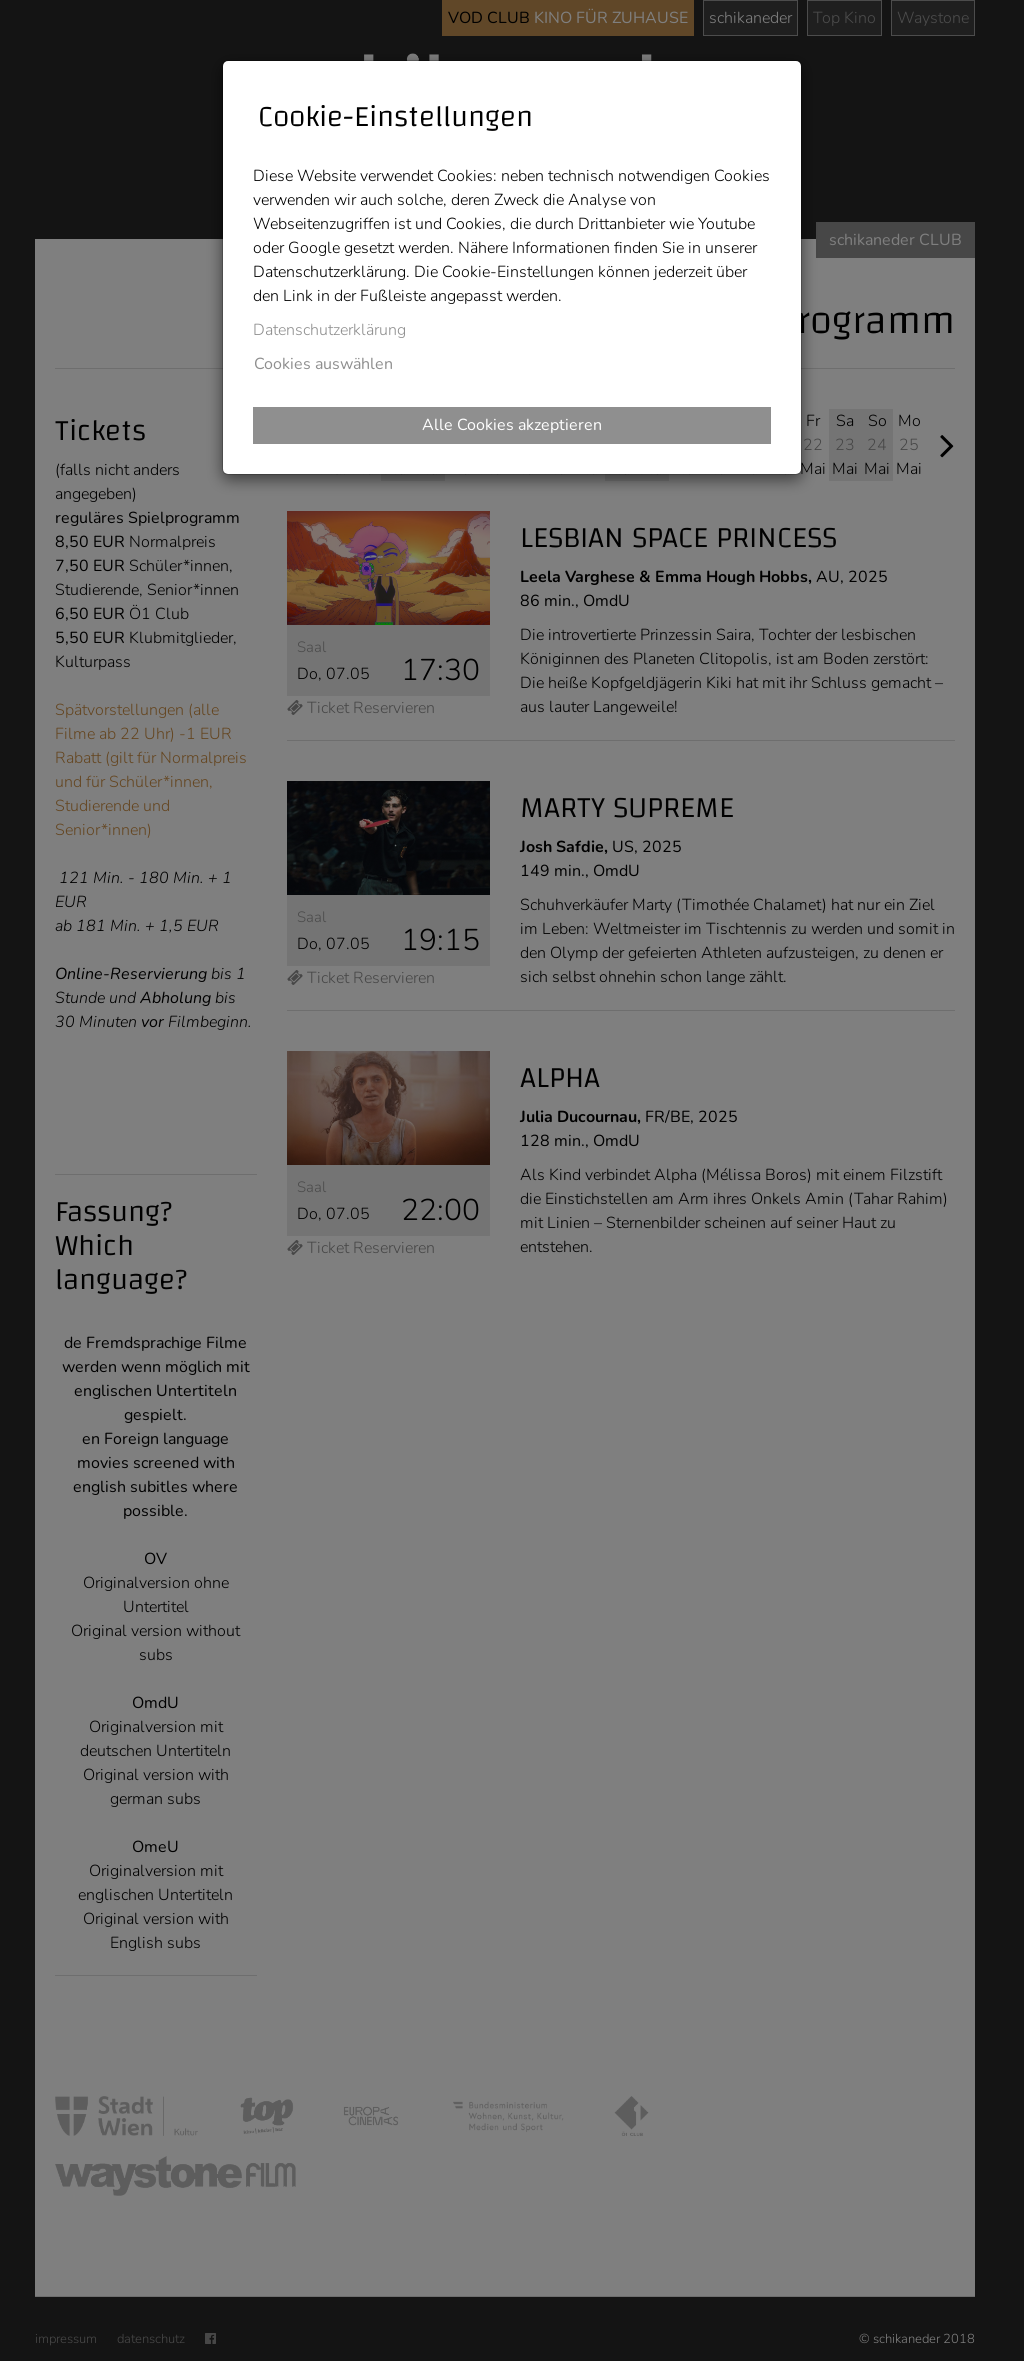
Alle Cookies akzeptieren (512, 425)
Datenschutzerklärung (329, 330)
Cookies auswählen (323, 364)
